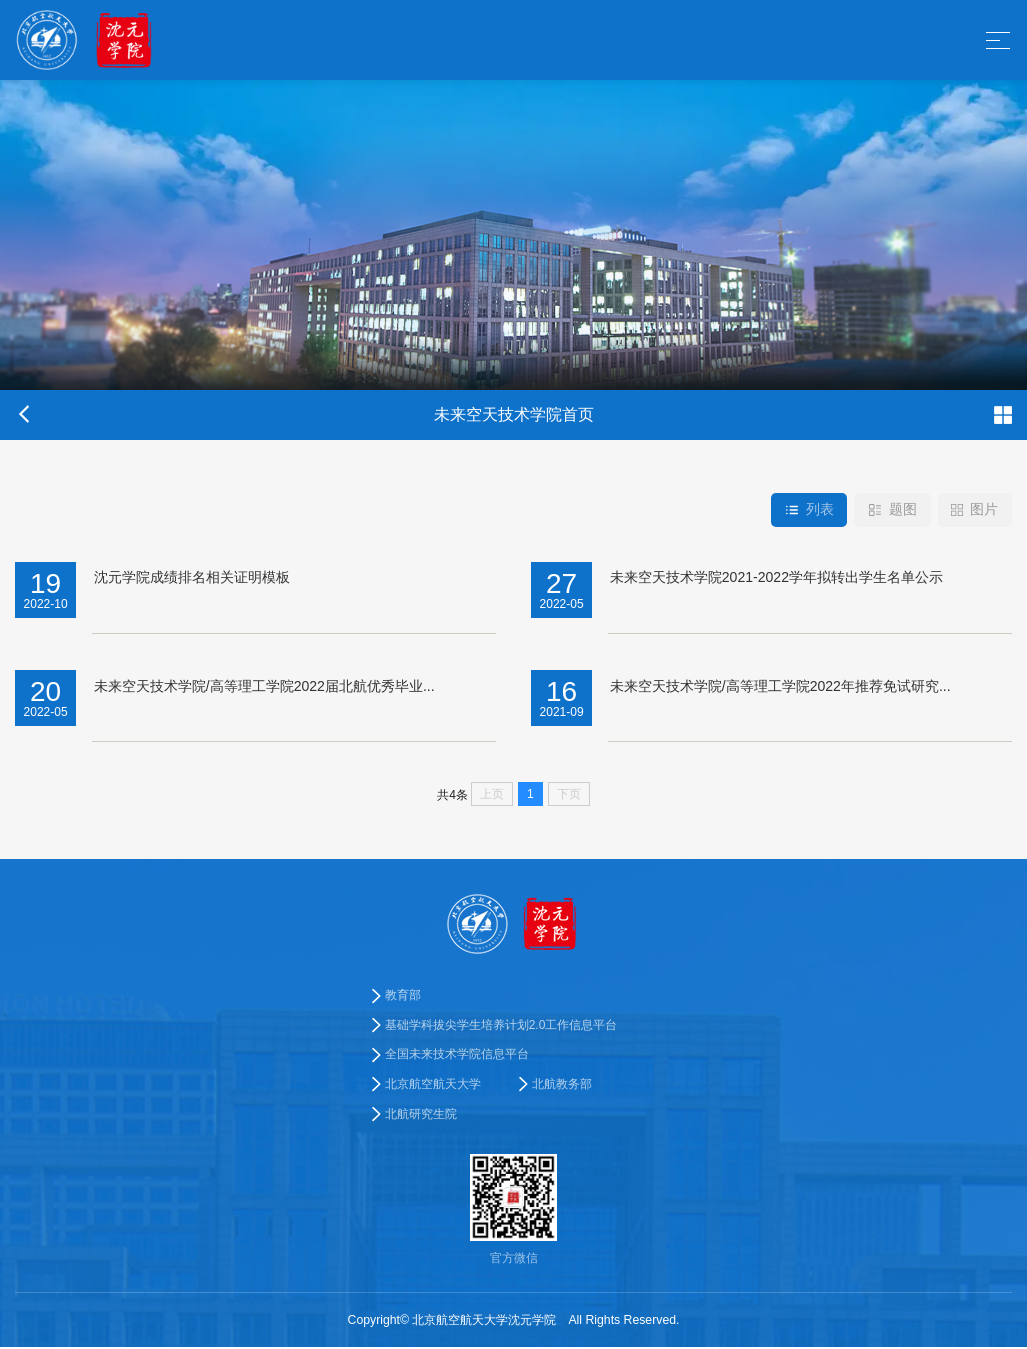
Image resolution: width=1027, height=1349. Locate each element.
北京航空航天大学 (433, 1086)
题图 (891, 510)
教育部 (403, 995)
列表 (807, 510)
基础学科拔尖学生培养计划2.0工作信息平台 (501, 1025)
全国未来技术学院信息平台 (457, 1056)
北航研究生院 (421, 1116)
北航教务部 (562, 1086)
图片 (974, 510)
